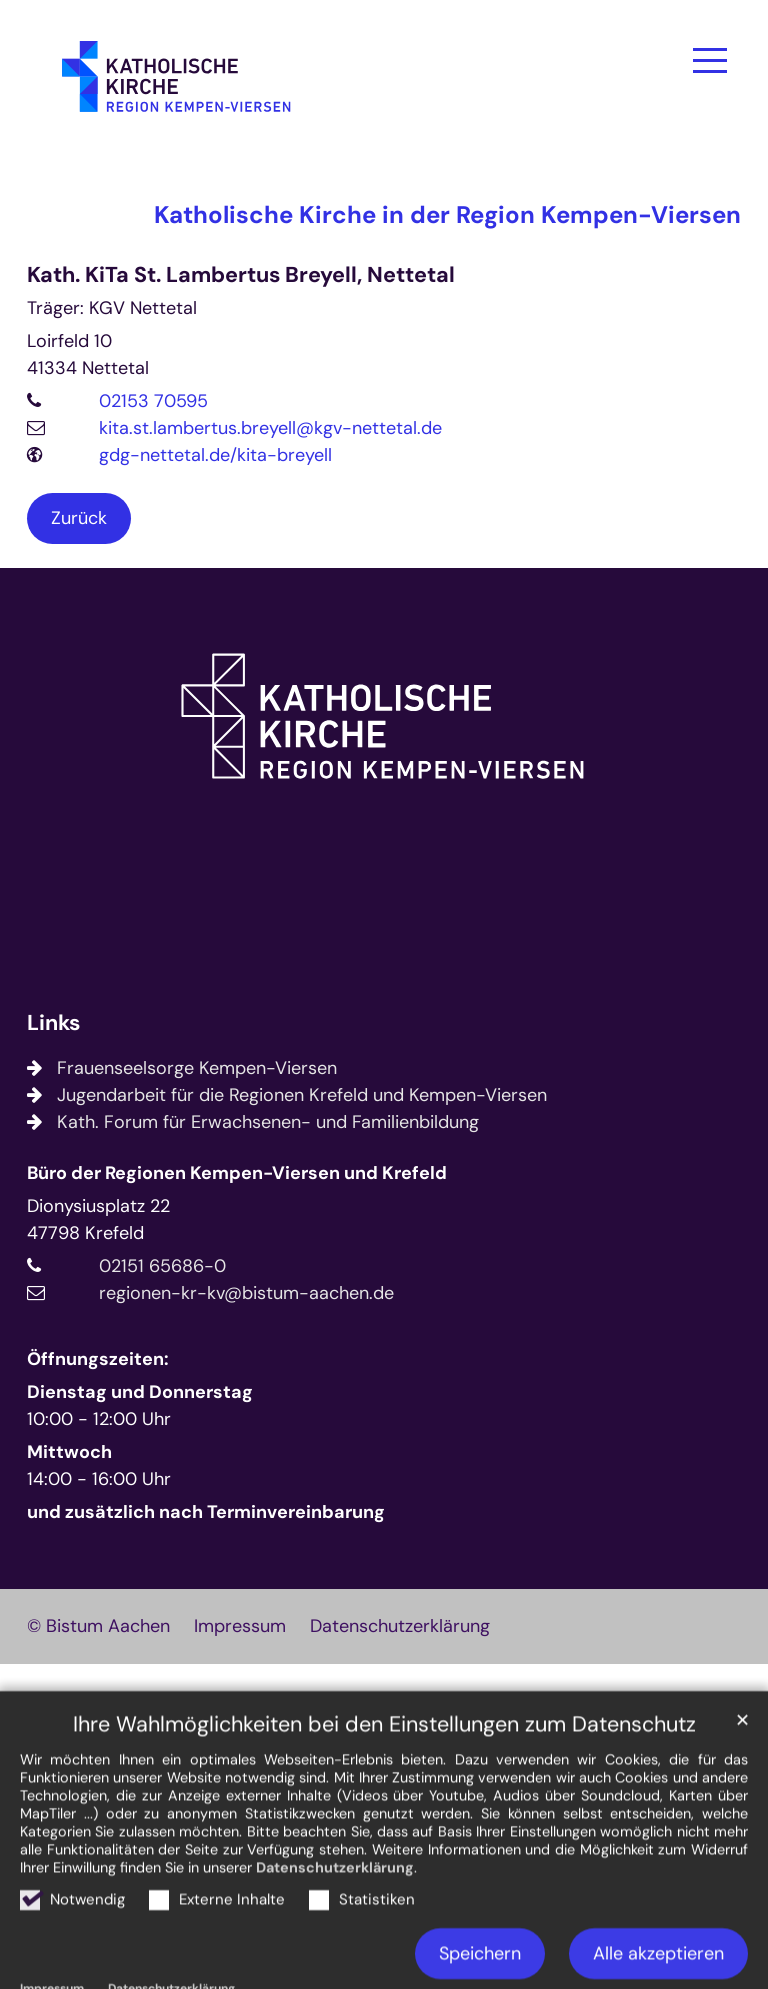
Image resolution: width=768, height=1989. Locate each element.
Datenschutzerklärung (335, 1926)
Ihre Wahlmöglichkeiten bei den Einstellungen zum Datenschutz (384, 1783)
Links (53, 1023)
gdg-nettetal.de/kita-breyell (215, 455)
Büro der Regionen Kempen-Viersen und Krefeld (237, 1173)
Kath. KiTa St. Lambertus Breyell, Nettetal (241, 275)
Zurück (79, 518)
